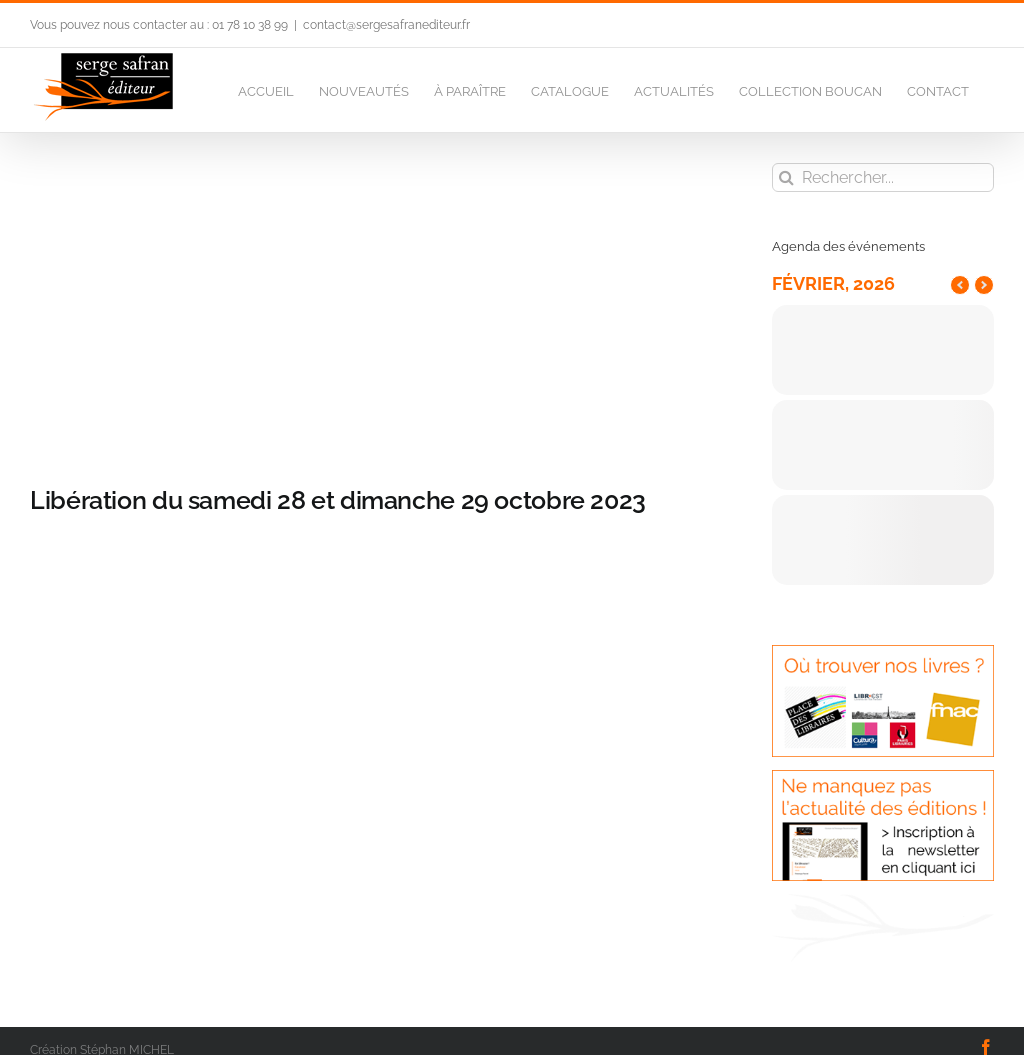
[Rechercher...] (883, 177)
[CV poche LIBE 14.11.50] (372, 309)
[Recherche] (786, 177)
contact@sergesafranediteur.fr (386, 25)
